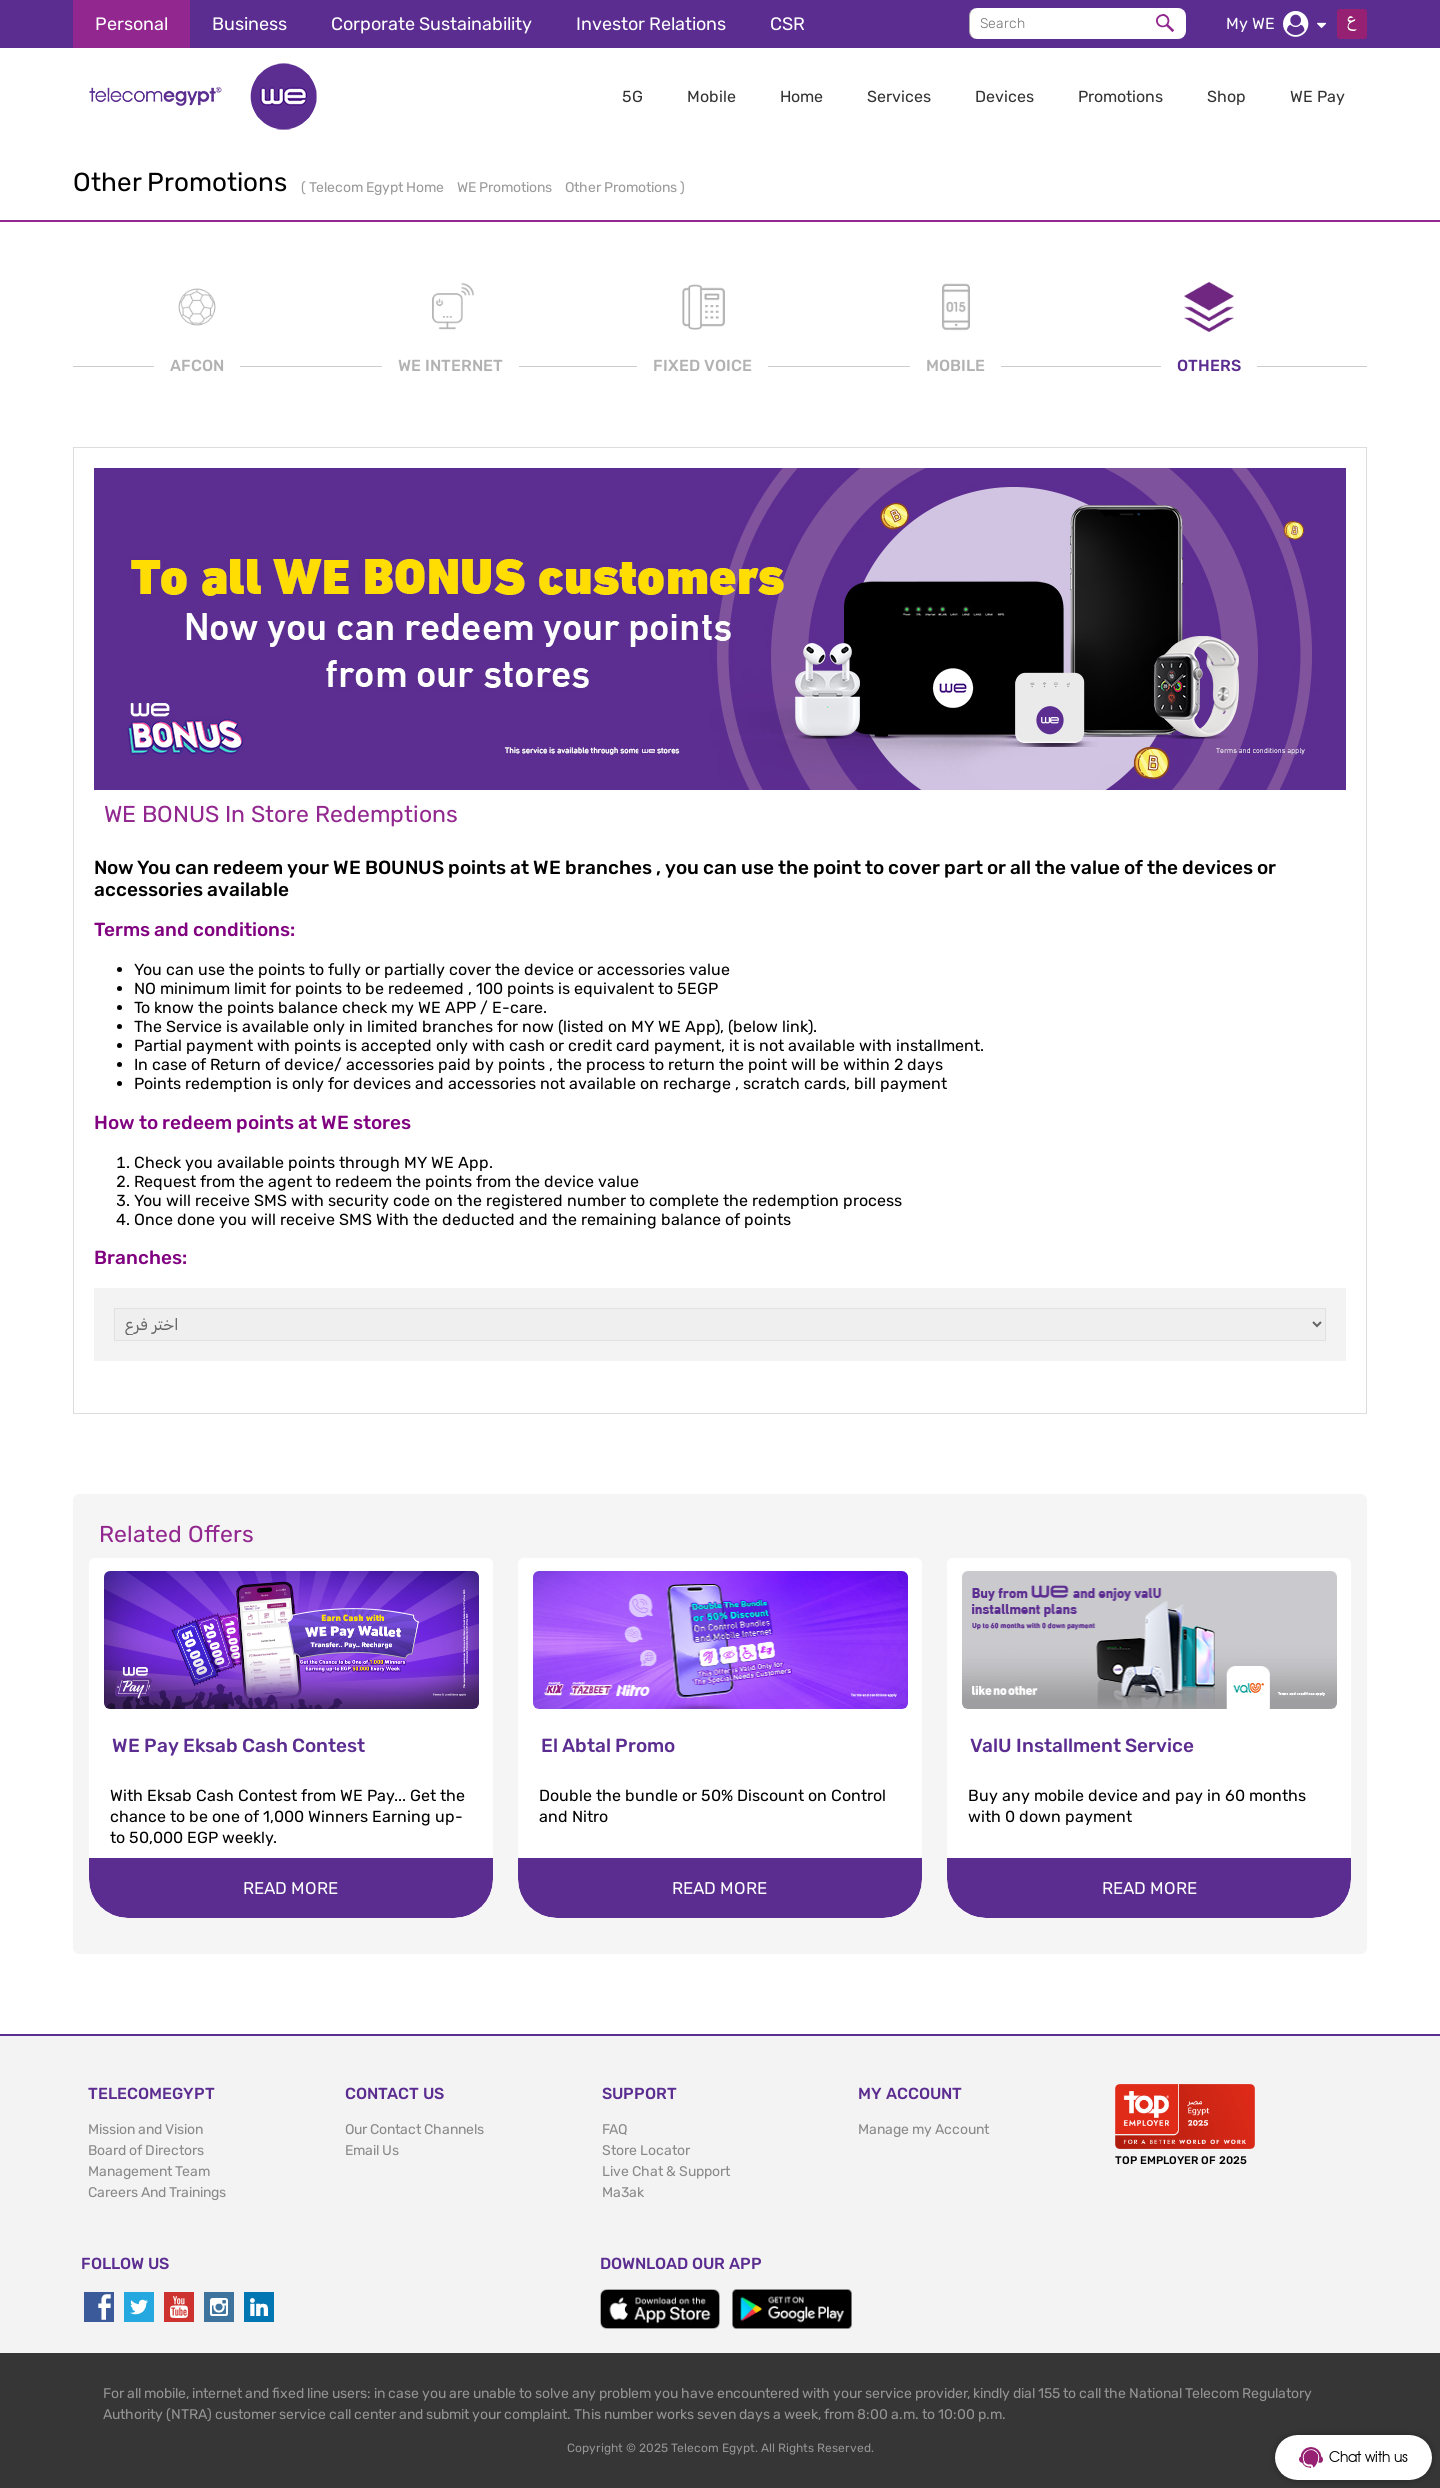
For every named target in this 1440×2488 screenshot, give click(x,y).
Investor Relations (651, 24)
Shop (1226, 96)
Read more (290, 1888)
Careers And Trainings (157, 2192)
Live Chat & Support (666, 2171)
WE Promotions (506, 187)
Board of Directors (146, 2150)
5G (632, 96)
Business (249, 24)
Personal (131, 24)
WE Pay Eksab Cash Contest (238, 1745)
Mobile (711, 96)
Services (899, 96)
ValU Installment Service (1082, 1745)
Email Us (372, 2150)
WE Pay (1317, 96)
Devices (1004, 96)
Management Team (149, 2171)
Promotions (1120, 96)
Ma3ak (623, 2192)
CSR (787, 24)
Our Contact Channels (414, 2129)
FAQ (614, 2129)
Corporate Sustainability (431, 24)
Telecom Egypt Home (378, 187)
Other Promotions (622, 187)
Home (801, 96)
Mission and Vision (145, 2129)
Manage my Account (923, 2129)
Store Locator (646, 2150)
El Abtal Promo (608, 1745)
